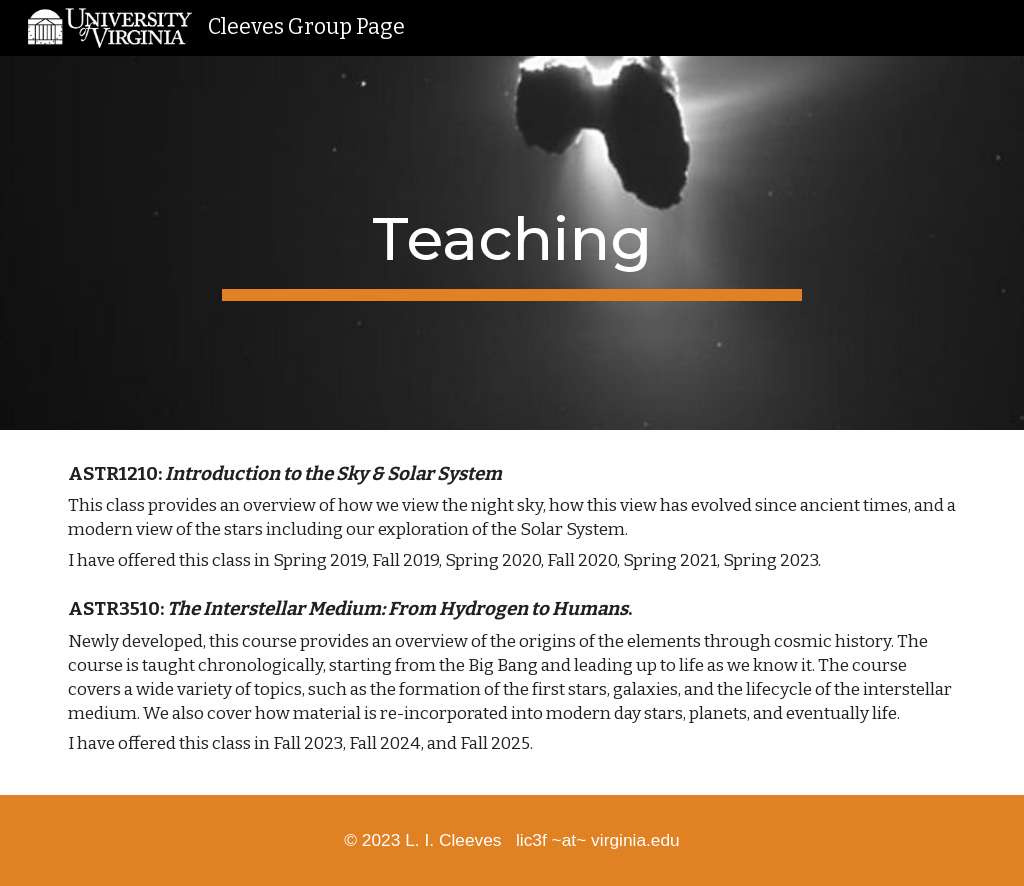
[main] (511, 243)
